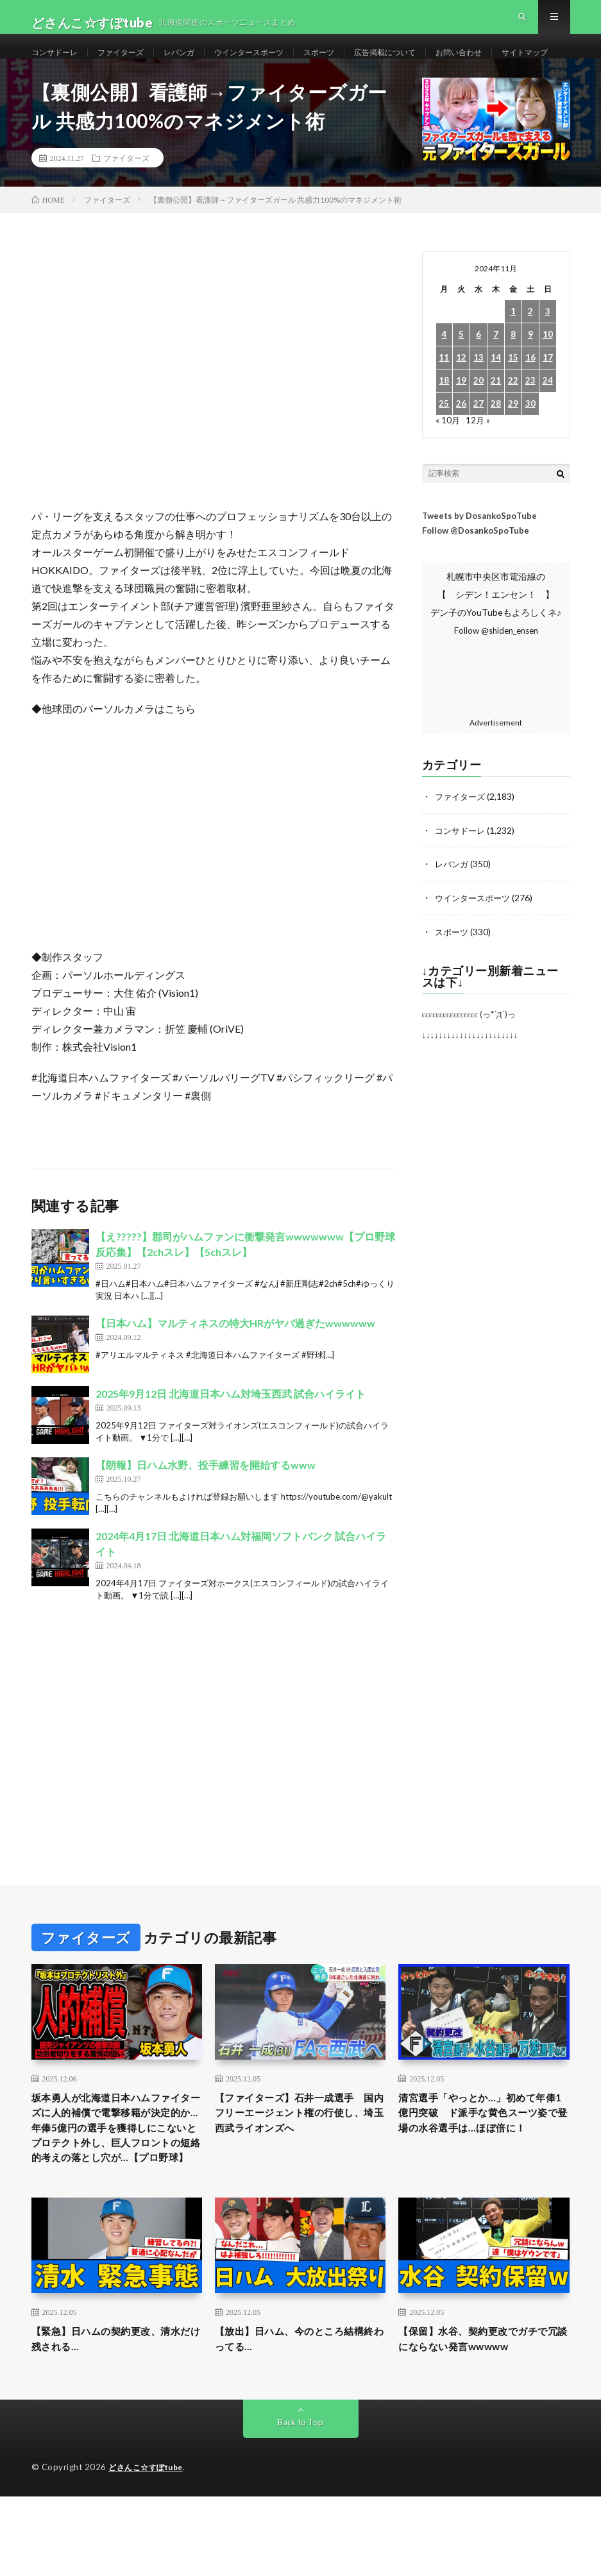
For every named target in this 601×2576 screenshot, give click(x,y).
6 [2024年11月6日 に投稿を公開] (478, 383)
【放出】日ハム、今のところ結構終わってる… (298, 2417)
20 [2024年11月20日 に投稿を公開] (478, 429)
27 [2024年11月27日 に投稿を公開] (478, 452)
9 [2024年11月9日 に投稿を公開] (530, 383)
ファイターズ (132, 63)
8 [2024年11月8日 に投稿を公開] (513, 383)
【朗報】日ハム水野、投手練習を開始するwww (206, 1513)
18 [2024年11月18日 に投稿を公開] (444, 429)
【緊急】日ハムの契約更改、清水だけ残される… (114, 2417)
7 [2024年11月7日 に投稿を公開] (495, 383)
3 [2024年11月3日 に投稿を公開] (547, 360)
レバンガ (197, 63)
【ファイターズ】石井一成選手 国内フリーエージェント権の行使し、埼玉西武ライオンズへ (300, 2163)
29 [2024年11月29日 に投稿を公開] (513, 452)
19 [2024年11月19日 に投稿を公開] (461, 429)
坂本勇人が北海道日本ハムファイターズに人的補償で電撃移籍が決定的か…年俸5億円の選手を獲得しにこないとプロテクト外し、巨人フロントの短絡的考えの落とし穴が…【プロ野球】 (116, 2189)
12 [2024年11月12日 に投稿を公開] (461, 406)
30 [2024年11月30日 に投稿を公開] (530, 452)
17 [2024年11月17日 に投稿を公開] (548, 406)
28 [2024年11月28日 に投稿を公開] (496, 452)
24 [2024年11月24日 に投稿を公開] (548, 429)
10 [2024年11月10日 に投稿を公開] (548, 383)
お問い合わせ (510, 63)
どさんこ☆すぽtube (149, 2547)
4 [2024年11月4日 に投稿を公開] (443, 383)
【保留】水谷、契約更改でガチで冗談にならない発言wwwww (481, 2417)
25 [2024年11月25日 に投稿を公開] (444, 452)
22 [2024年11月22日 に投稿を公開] (513, 429)
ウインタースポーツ (275, 63)
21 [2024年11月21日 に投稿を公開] (496, 429)
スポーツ (353, 63)
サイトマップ (69, 87)
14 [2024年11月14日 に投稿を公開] (496, 406)
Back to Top (300, 2501)
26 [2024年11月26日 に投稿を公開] (461, 452)
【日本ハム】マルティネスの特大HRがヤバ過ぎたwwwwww (235, 1372)
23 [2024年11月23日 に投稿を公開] (530, 429)
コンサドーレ (58, 63)
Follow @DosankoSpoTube (475, 579)
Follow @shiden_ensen (495, 679)
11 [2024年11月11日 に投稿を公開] (444, 406)
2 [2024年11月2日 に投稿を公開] (530, 360)
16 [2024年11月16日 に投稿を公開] (530, 406)
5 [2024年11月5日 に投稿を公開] (461, 383)
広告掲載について (427, 63)
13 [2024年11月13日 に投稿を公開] (478, 406)
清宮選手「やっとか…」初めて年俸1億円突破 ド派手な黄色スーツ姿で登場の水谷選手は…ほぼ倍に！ (480, 2172)
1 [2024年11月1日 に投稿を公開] (513, 360)
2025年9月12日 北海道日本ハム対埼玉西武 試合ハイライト (231, 1442)
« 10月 (448, 468)
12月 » (478, 468)
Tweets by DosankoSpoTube (479, 564)
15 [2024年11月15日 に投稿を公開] (513, 406)
